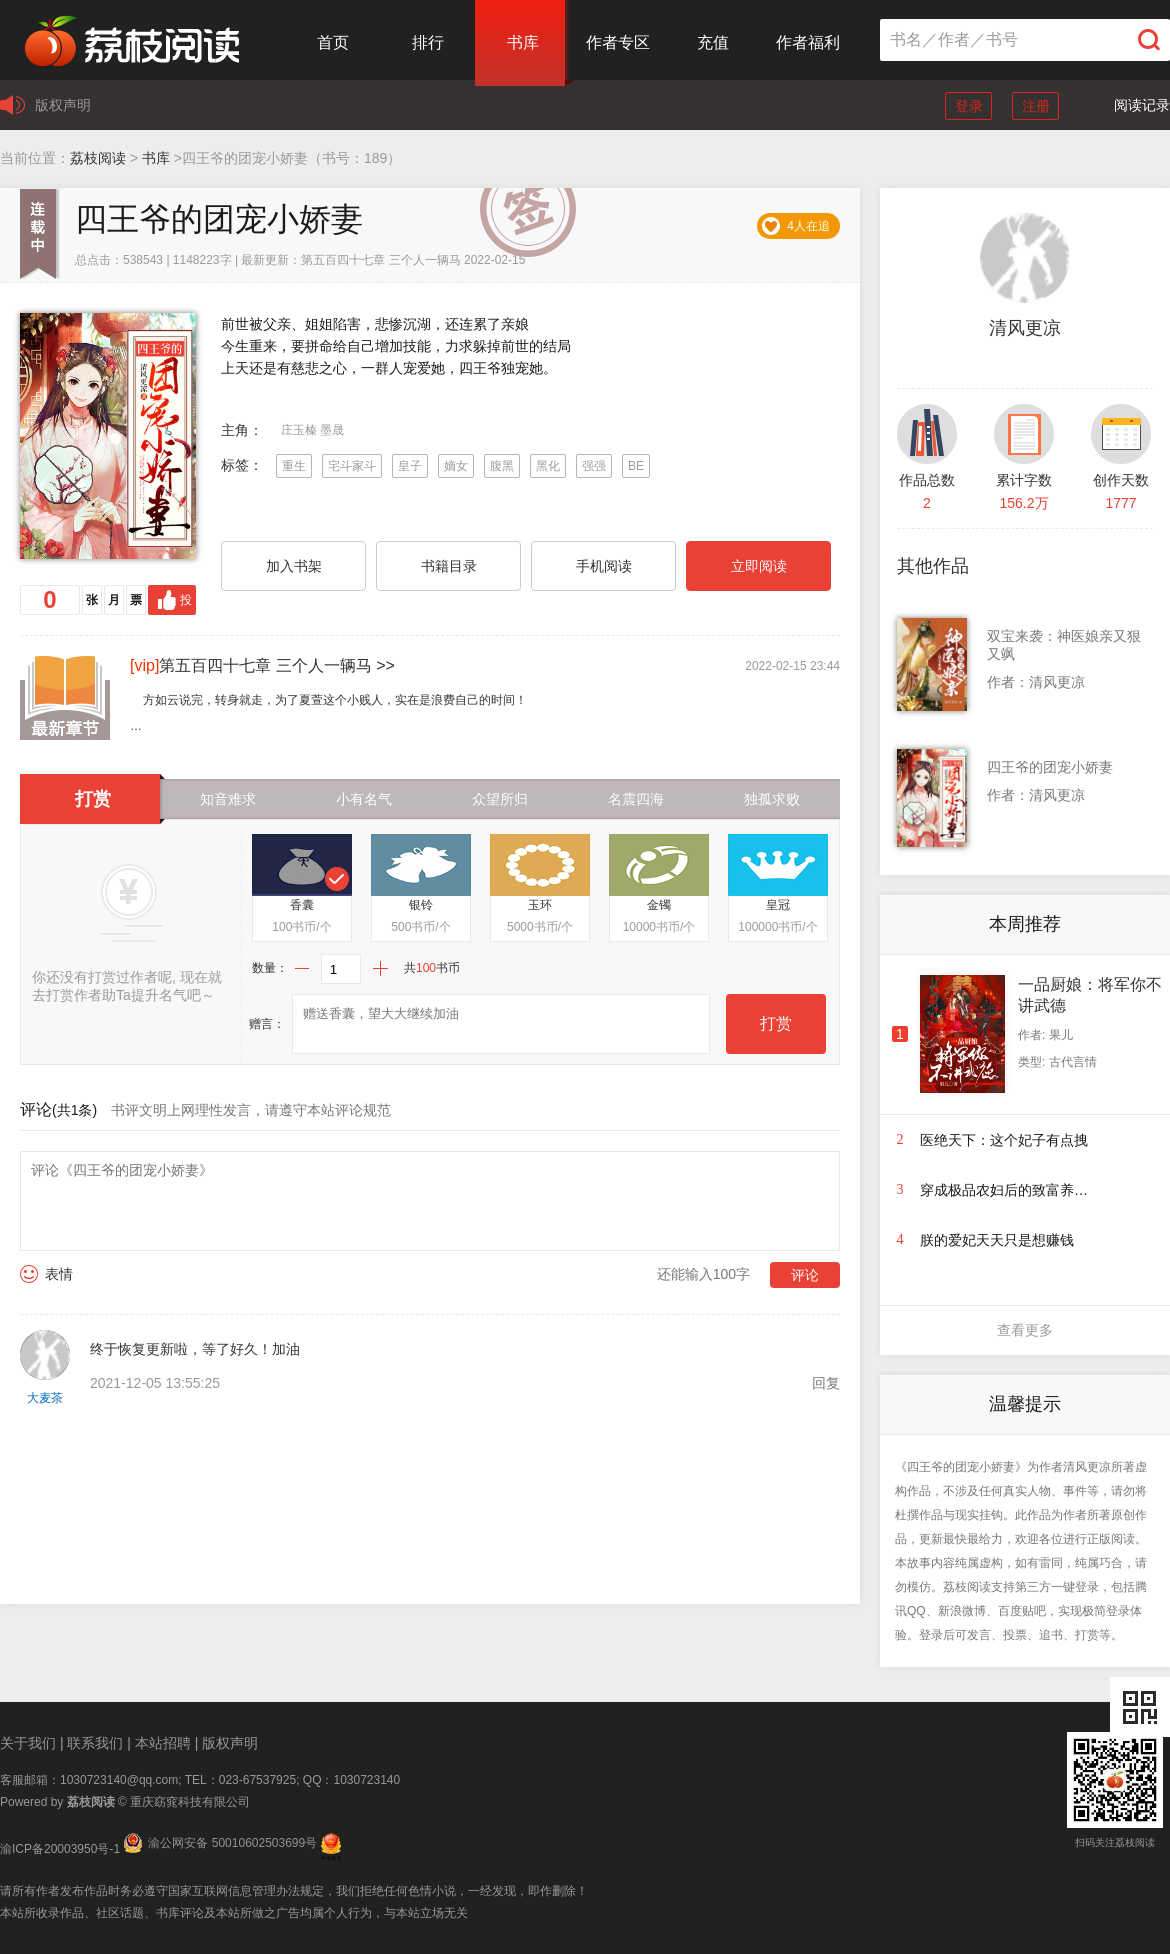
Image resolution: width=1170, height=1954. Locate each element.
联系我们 (95, 1743)
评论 (805, 1275)
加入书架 (294, 566)
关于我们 (28, 1743)
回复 (826, 1383)
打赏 (776, 1023)
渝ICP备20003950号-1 (60, 1849)
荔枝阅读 (98, 158)
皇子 (410, 466)
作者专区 (618, 42)
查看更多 (1025, 1330)
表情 (59, 1274)
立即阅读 (759, 566)
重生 (294, 466)
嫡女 (456, 466)
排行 (428, 42)
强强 (594, 466)
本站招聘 (163, 1743)
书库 (523, 42)
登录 (969, 106)
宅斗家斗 (352, 466)
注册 (1036, 106)
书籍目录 (449, 566)
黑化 (548, 466)
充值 (713, 42)
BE (636, 466)
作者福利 (808, 42)
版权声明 (63, 105)
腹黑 (502, 466)
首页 (333, 42)
